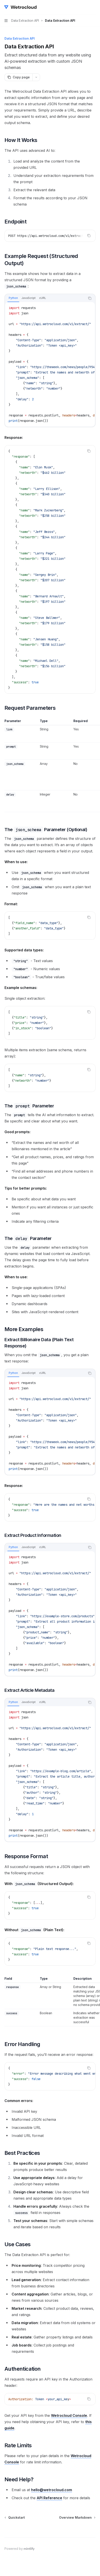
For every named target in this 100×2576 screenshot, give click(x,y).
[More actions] (94, 7)
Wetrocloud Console (69, 2415)
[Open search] (85, 7)
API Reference (49, 2498)
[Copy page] (18, 77)
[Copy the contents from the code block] (89, 235)
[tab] (13, 298)
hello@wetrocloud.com (51, 2490)
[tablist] (45, 298)
